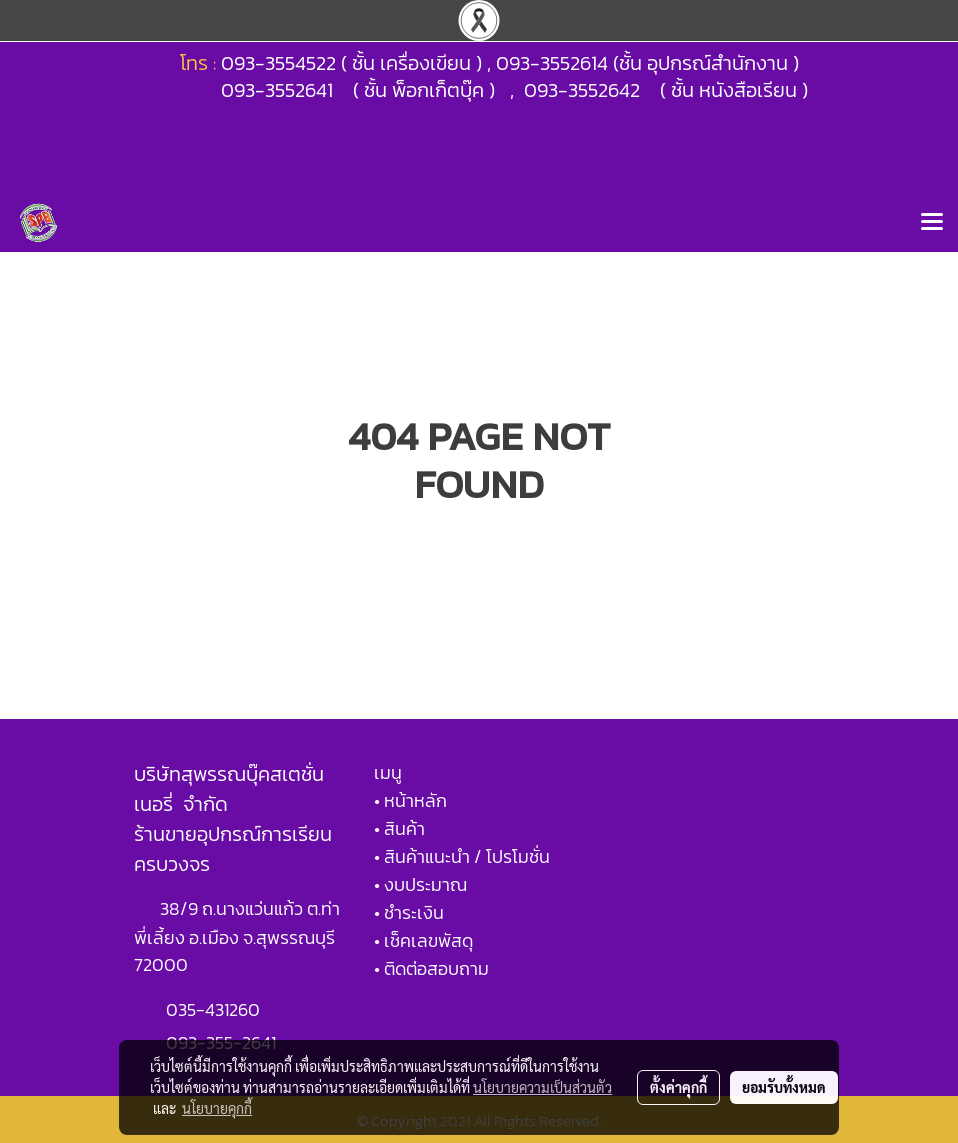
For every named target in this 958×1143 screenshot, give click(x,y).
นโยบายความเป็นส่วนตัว (542, 1087)
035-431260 (215, 1009)
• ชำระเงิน (409, 912)
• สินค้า (399, 828)
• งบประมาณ (420, 884)
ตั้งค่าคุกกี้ (678, 1087)
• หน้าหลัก (410, 800)
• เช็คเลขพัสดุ (423, 940)
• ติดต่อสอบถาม (431, 968)
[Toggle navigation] (932, 223)
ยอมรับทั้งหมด (784, 1087)
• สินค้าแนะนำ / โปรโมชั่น (462, 856)
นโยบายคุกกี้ (217, 1108)
